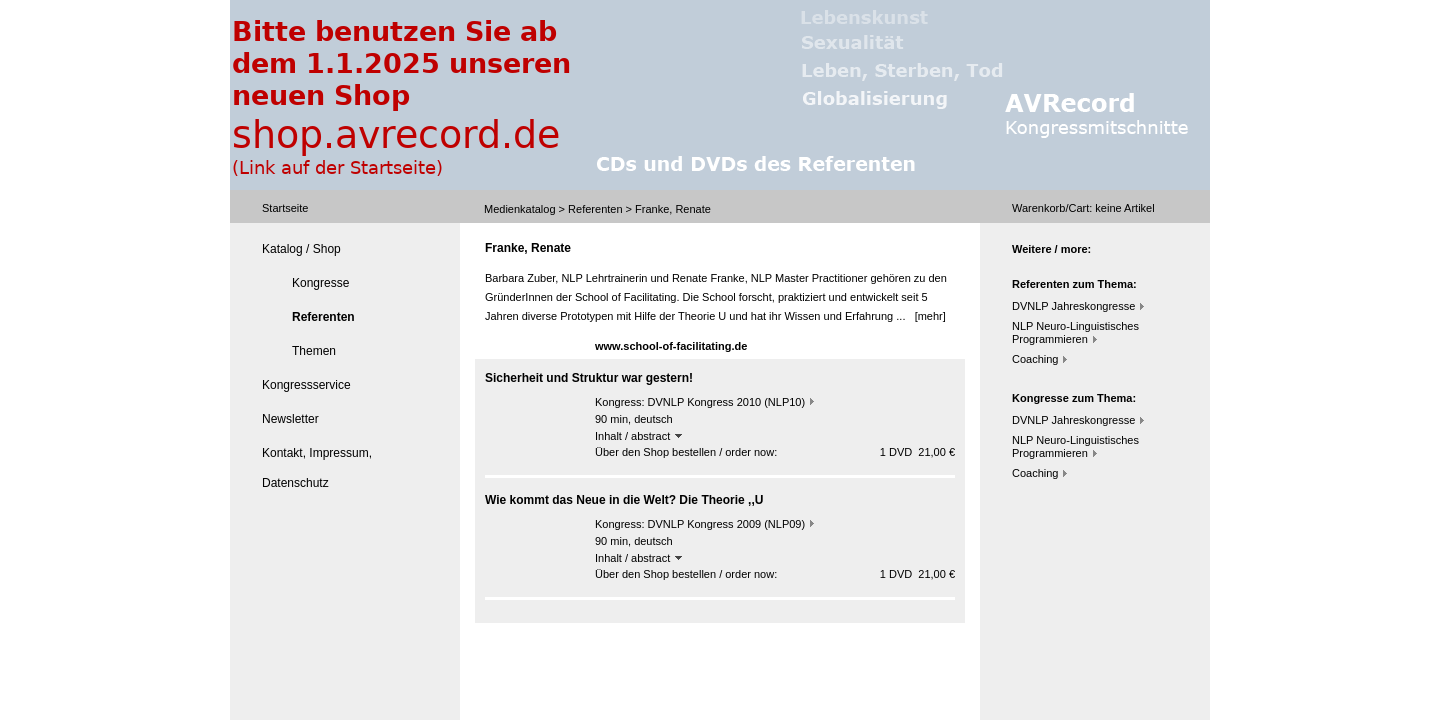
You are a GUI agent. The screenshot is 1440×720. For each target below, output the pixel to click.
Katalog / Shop (301, 249)
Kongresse (320, 283)
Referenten (595, 209)
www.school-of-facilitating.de (671, 346)
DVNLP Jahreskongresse (1073, 306)
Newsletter (290, 419)
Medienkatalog (520, 209)
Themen (314, 351)
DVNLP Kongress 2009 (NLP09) (727, 524)
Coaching (1035, 359)
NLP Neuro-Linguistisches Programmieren (1075, 332)
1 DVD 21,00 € (917, 452)
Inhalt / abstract (638, 436)
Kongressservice (306, 385)
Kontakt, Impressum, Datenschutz (317, 468)
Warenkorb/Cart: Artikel (1083, 208)
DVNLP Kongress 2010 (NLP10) (727, 402)
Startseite (285, 208)
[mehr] (930, 316)
